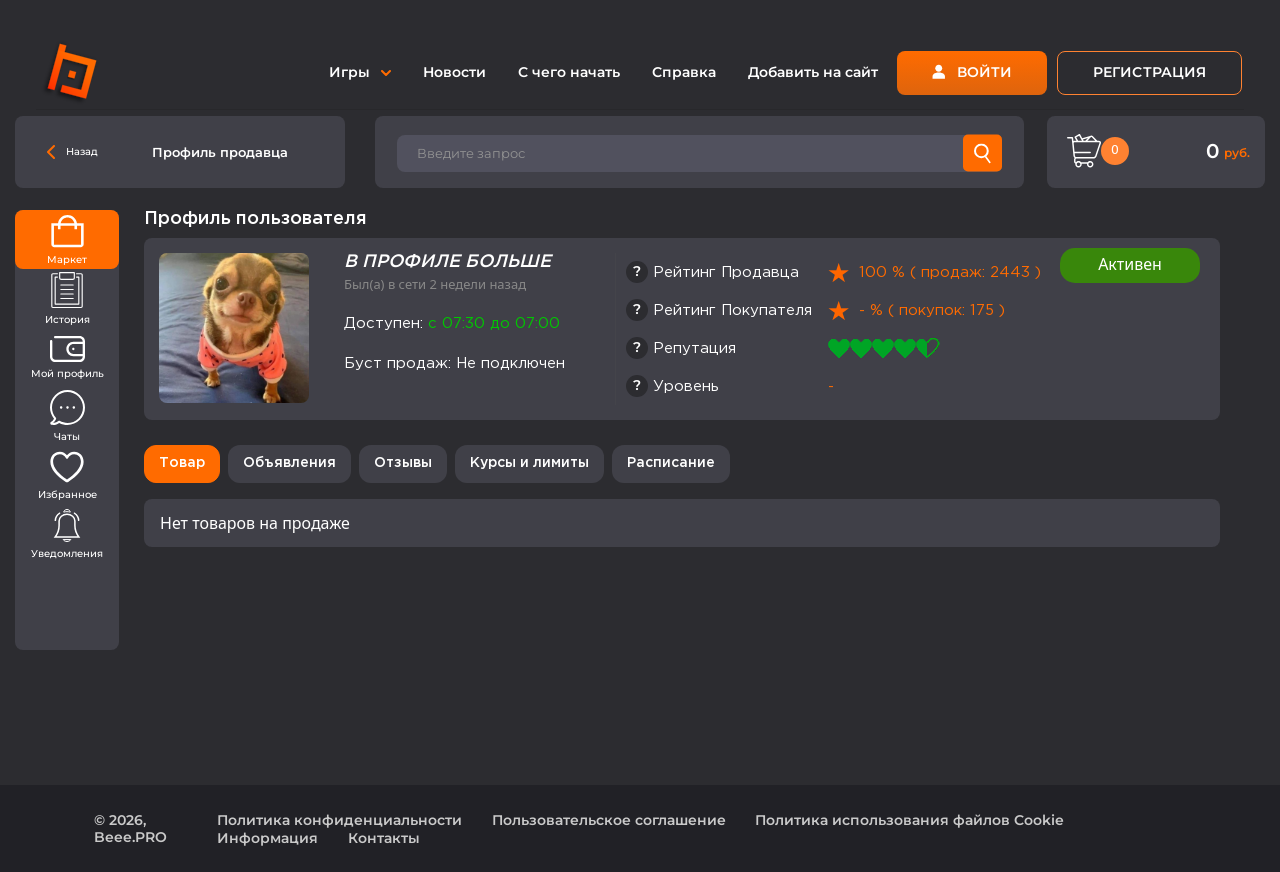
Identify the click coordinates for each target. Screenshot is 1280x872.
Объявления (289, 463)
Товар (182, 463)
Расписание (671, 463)
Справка (684, 72)
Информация (267, 838)
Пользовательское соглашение (609, 820)
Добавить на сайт (813, 72)
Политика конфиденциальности (339, 820)
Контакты (384, 838)
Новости (454, 72)
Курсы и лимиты (529, 463)
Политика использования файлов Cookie (909, 820)
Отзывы (403, 463)
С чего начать (569, 72)
